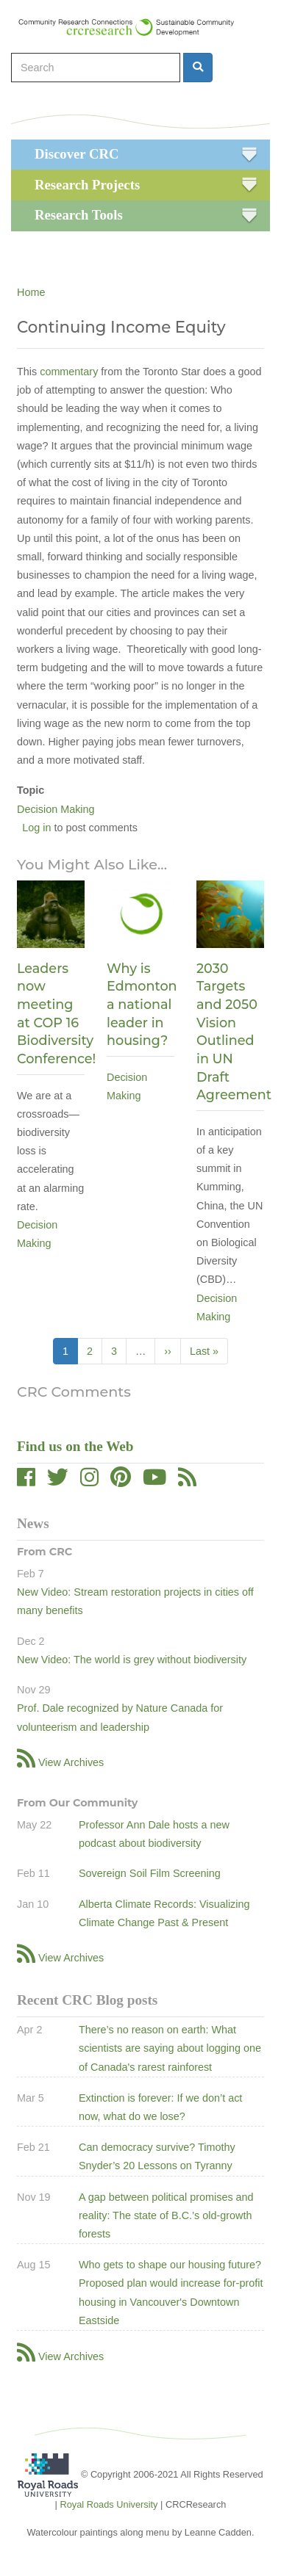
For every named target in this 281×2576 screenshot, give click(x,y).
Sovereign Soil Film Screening (150, 1873)
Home (31, 292)
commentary (69, 371)
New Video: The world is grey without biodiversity (131, 1659)
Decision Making (56, 809)
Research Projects (87, 184)
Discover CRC (76, 154)
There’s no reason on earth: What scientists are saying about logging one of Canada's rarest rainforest (170, 2048)
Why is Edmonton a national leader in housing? (142, 1004)
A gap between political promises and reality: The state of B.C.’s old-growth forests (166, 2215)
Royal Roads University (108, 2504)
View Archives (71, 1762)
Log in (36, 827)
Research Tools (79, 214)
